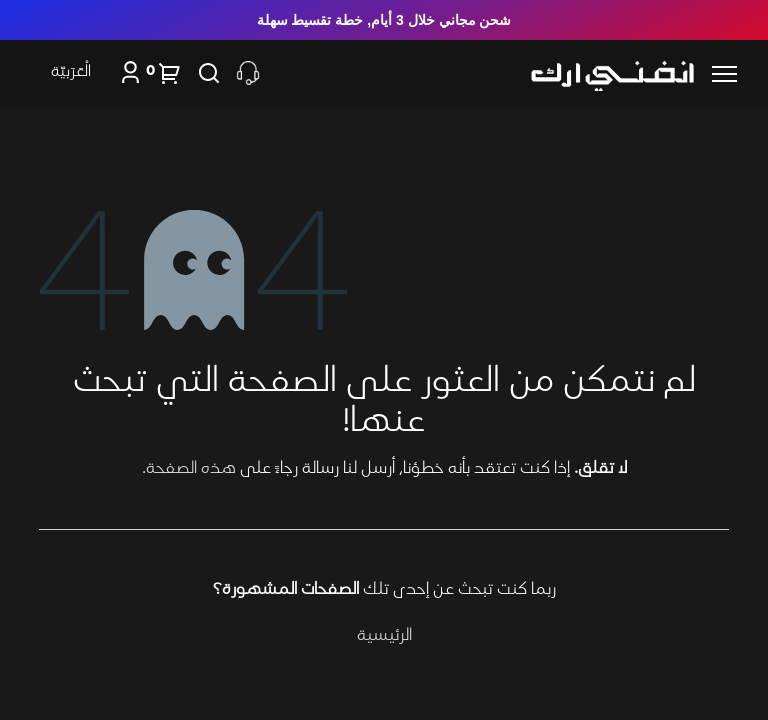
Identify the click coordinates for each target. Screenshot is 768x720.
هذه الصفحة (191, 469)
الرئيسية (384, 636)
